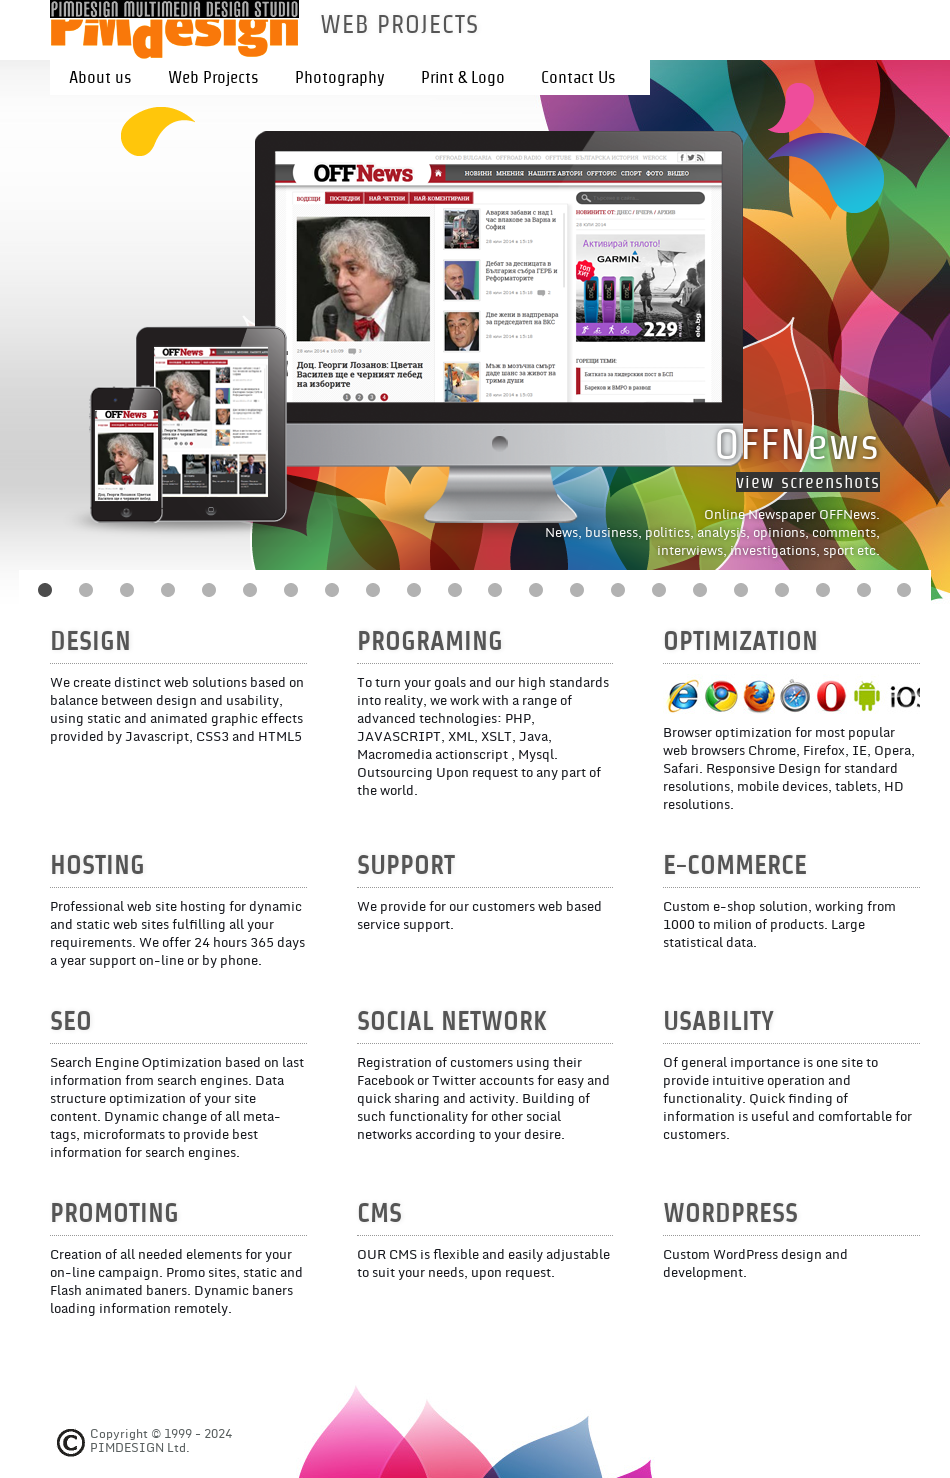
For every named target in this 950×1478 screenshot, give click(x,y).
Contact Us (578, 77)
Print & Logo (463, 77)
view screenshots (808, 482)
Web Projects (213, 77)
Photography (340, 77)
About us (100, 77)
